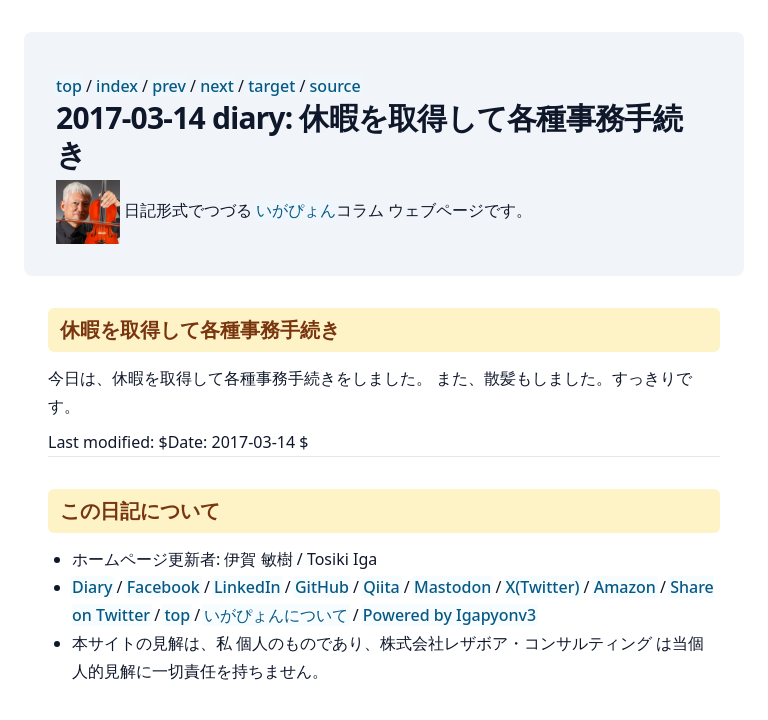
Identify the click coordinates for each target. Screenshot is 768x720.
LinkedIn (247, 587)
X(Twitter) (543, 587)
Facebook (163, 587)
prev (169, 86)
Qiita (381, 587)
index (117, 86)
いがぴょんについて (276, 615)
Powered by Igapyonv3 (449, 615)
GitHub (322, 587)
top (69, 86)
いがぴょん (296, 210)
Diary (92, 587)
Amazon (625, 587)
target (271, 86)
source (335, 86)
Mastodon (452, 587)
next (217, 86)
